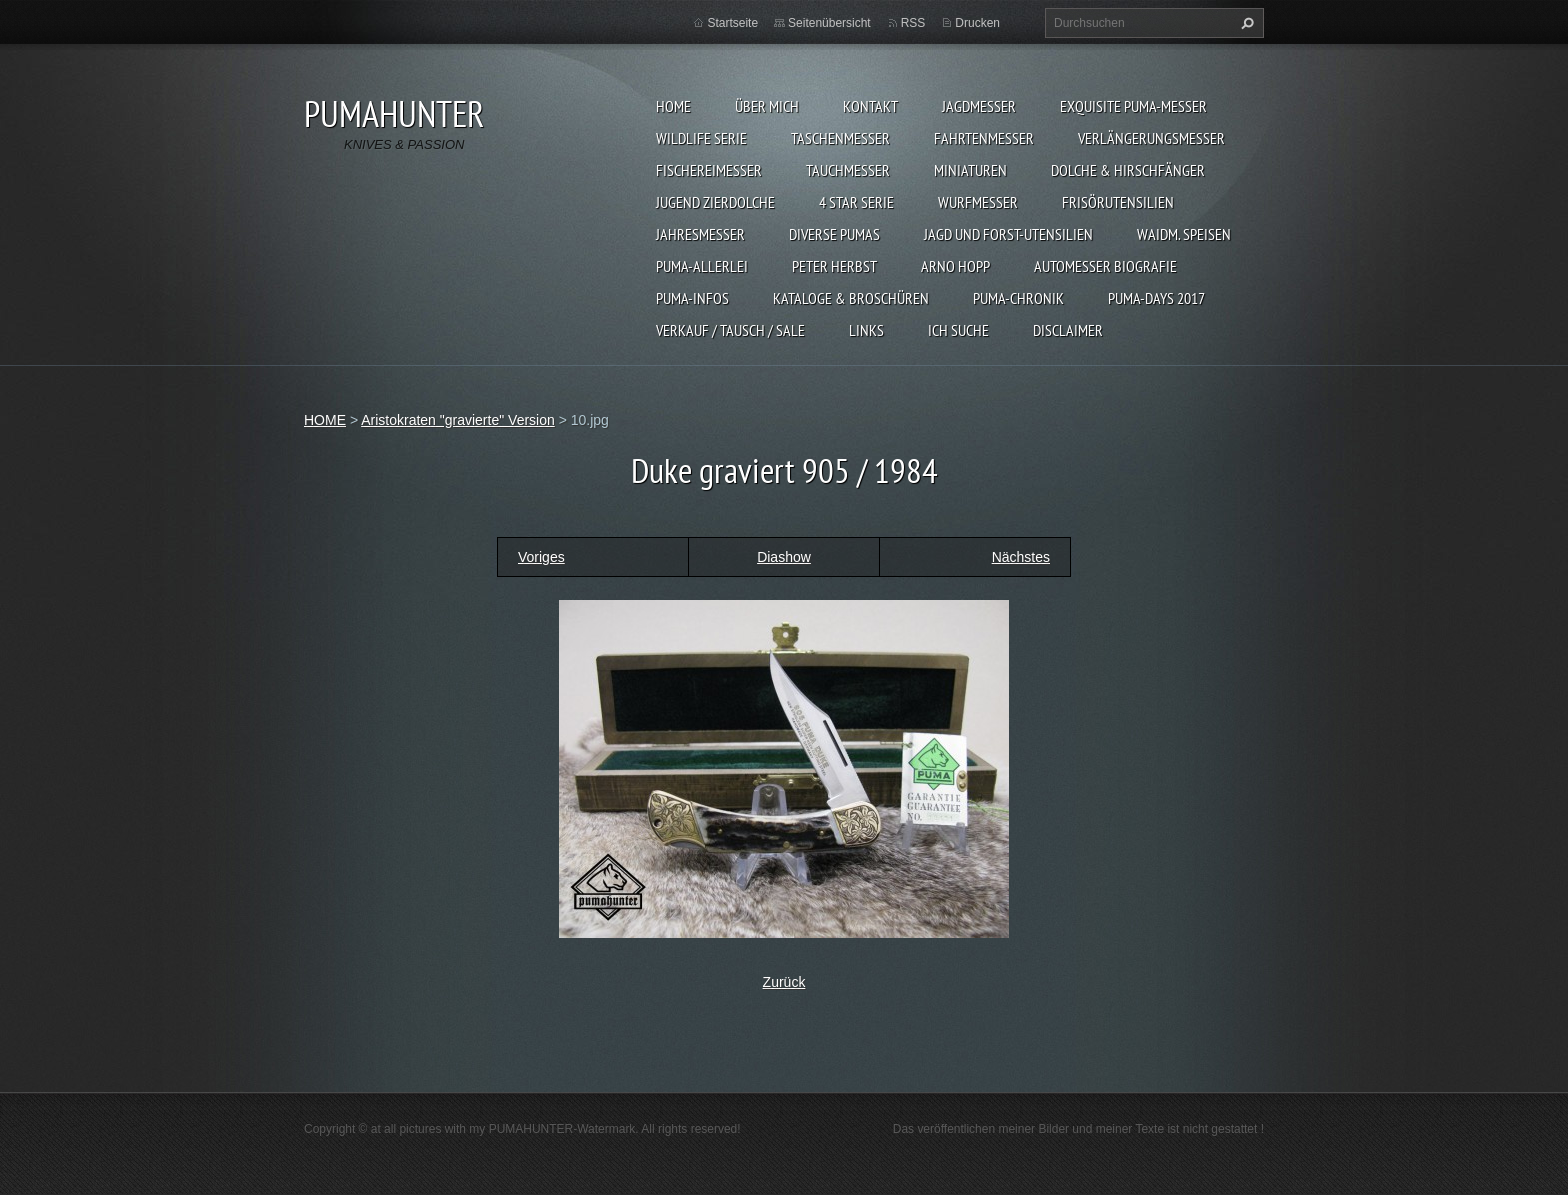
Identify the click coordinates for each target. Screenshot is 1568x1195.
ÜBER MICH (767, 106)
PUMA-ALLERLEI (702, 266)
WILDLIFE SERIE (701, 138)
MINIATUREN (970, 170)
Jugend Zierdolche (715, 202)
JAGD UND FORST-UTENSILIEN (1008, 234)
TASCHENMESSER (840, 138)
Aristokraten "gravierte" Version (458, 420)
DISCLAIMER (1068, 330)
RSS (913, 23)
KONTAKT (870, 106)
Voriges (541, 557)
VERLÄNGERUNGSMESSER (1151, 138)
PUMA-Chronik (1018, 298)
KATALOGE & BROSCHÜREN (851, 298)
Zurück (784, 982)
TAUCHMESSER (848, 170)
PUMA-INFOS (692, 298)
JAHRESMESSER (700, 234)
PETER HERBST (834, 266)
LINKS (866, 330)
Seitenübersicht (829, 23)
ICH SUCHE (958, 330)
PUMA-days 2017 (1156, 298)
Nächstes (1021, 557)
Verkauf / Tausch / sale (730, 330)
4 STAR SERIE (856, 202)
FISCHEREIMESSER (709, 170)
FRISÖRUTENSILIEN (1118, 202)
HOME (673, 106)
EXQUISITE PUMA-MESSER (1133, 106)
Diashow (784, 557)
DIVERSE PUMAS (834, 234)
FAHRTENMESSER (984, 138)
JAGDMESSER (979, 106)
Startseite (732, 23)
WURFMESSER (978, 202)
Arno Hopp (955, 266)
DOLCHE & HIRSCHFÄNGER (1128, 170)
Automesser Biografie (1105, 266)
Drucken (977, 23)
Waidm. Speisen (1184, 234)
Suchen (1245, 23)
